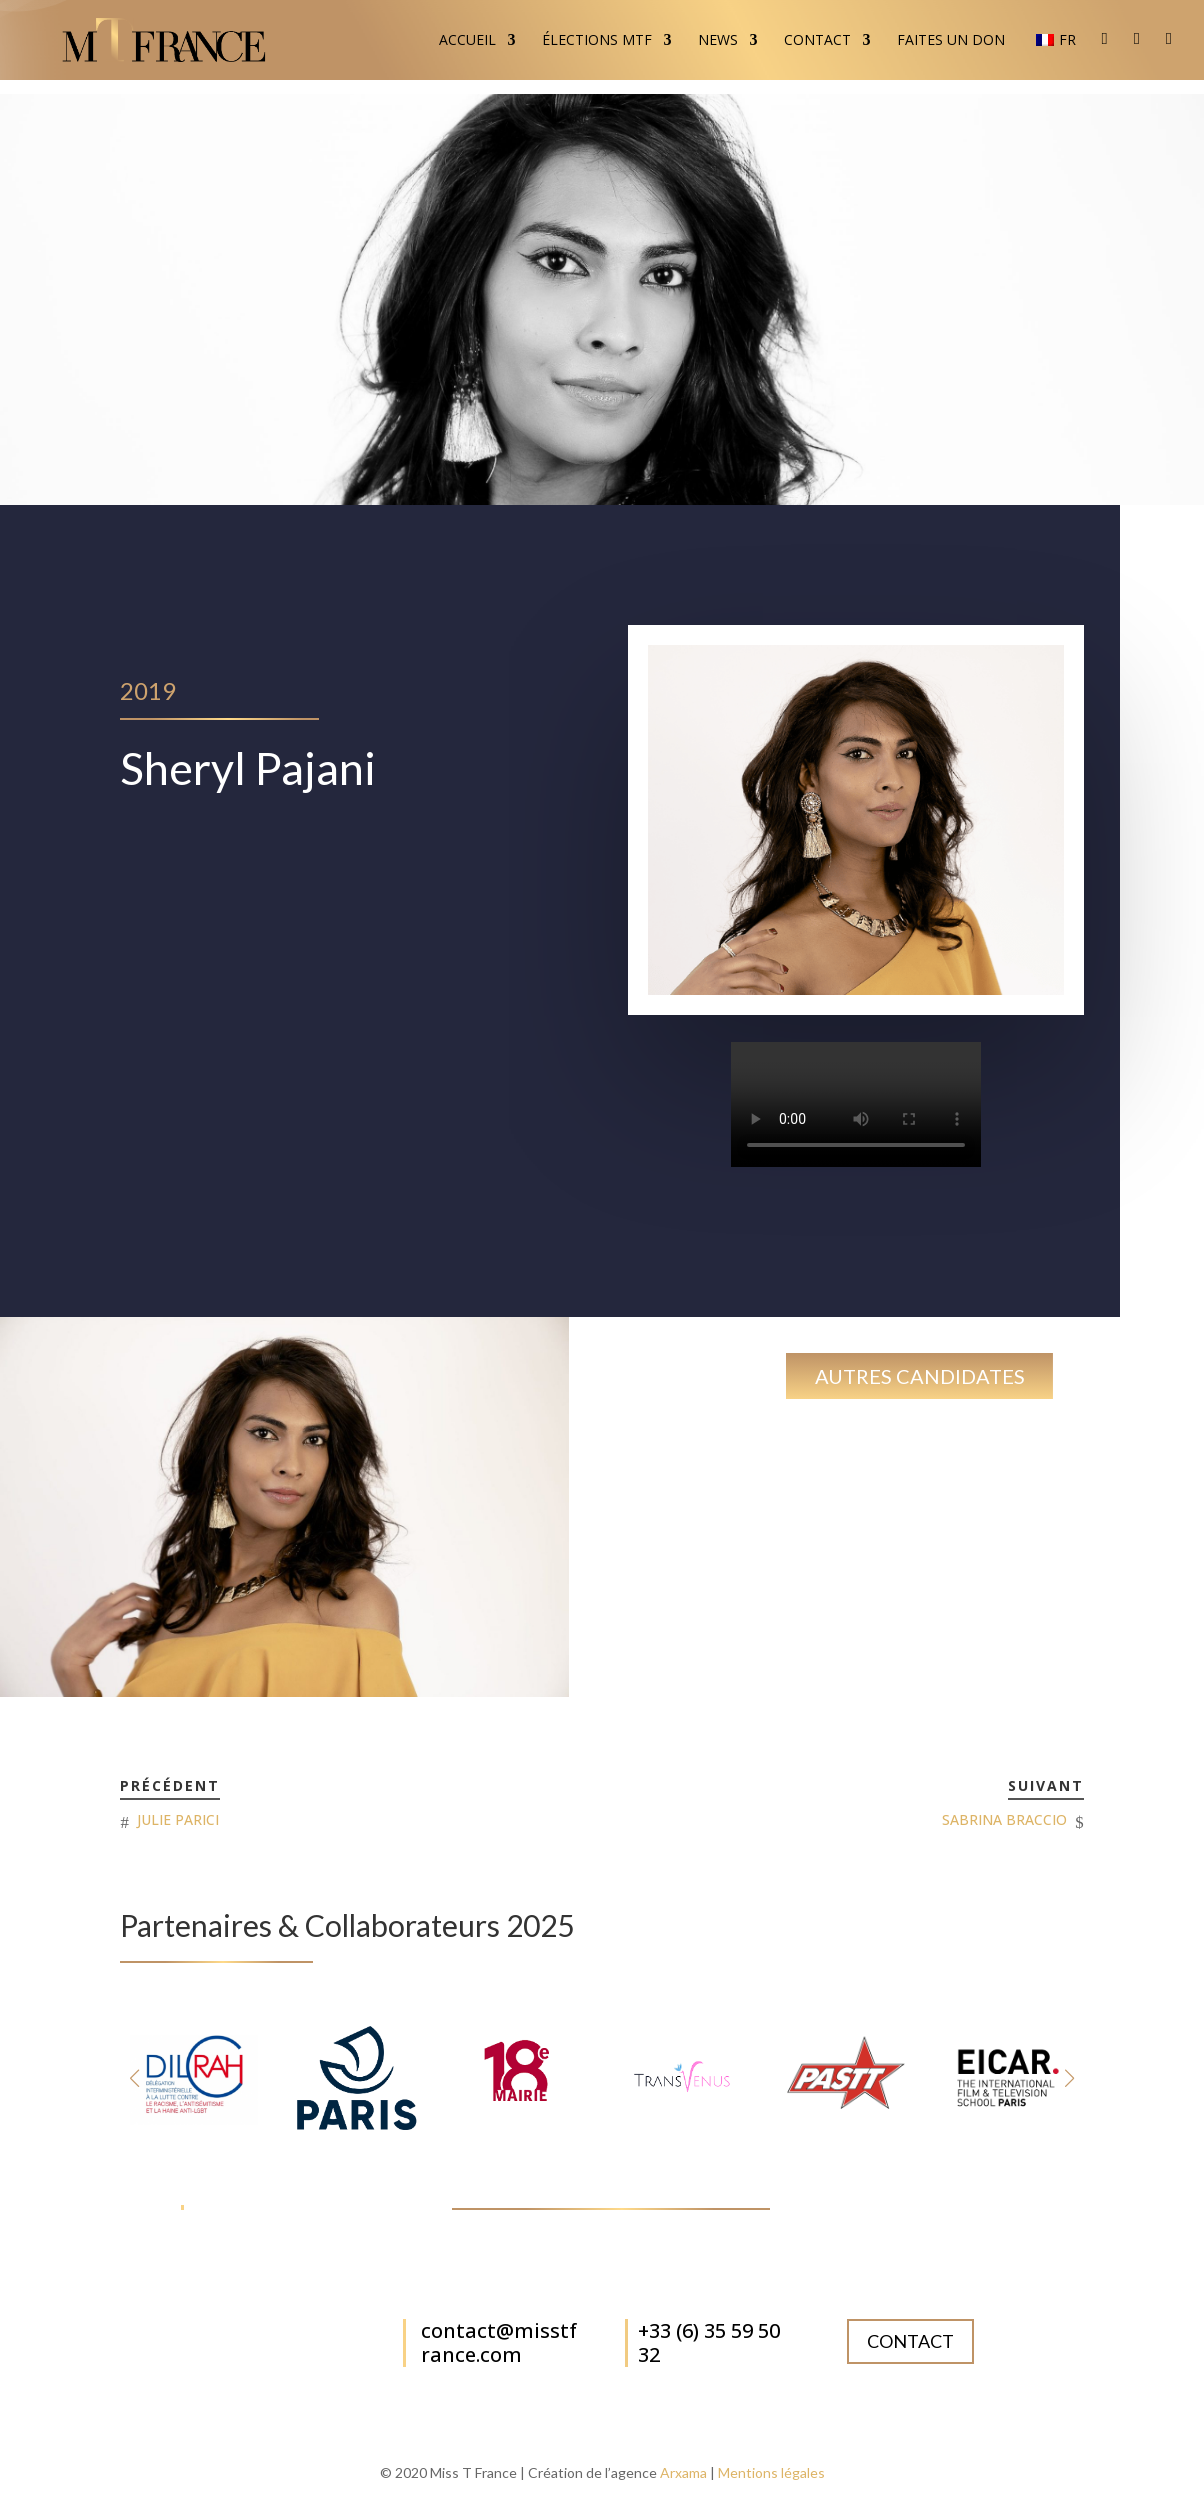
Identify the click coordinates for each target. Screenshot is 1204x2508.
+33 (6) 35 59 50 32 (709, 2342)
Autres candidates (920, 1376)
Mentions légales (771, 2472)
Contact (817, 41)
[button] (1069, 2078)
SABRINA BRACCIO (1004, 1819)
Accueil (467, 41)
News (718, 41)
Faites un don (951, 41)
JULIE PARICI (178, 1819)
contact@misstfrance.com (499, 2342)
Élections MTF (597, 41)
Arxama (683, 2472)
